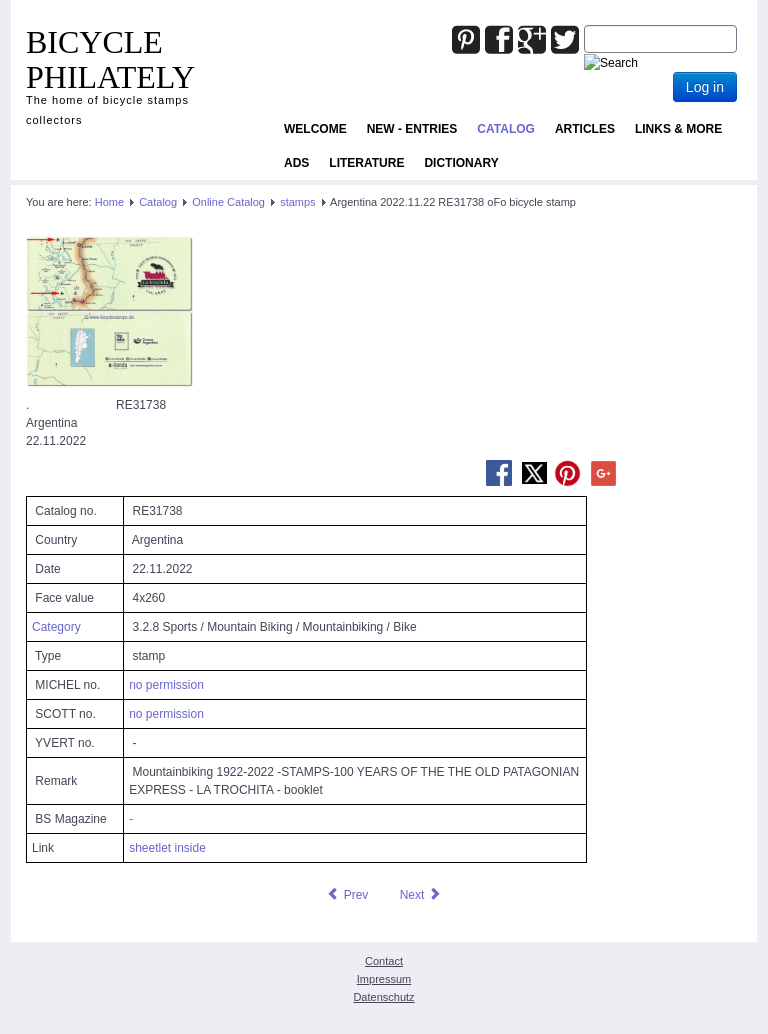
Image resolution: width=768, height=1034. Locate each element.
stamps (297, 202)
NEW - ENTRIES (412, 129)
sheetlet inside (167, 848)
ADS (296, 163)
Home (109, 202)
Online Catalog (228, 202)
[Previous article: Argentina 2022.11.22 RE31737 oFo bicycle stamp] (347, 895)
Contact (384, 961)
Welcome (315, 129)
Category (56, 627)
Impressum (384, 979)
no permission (166, 685)
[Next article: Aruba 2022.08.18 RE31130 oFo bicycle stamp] (421, 895)
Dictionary (461, 163)
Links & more (678, 129)
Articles (585, 129)
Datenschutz (383, 997)
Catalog (506, 129)
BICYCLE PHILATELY (110, 59)
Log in (705, 87)
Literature (366, 163)
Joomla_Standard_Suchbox (584, 25)
